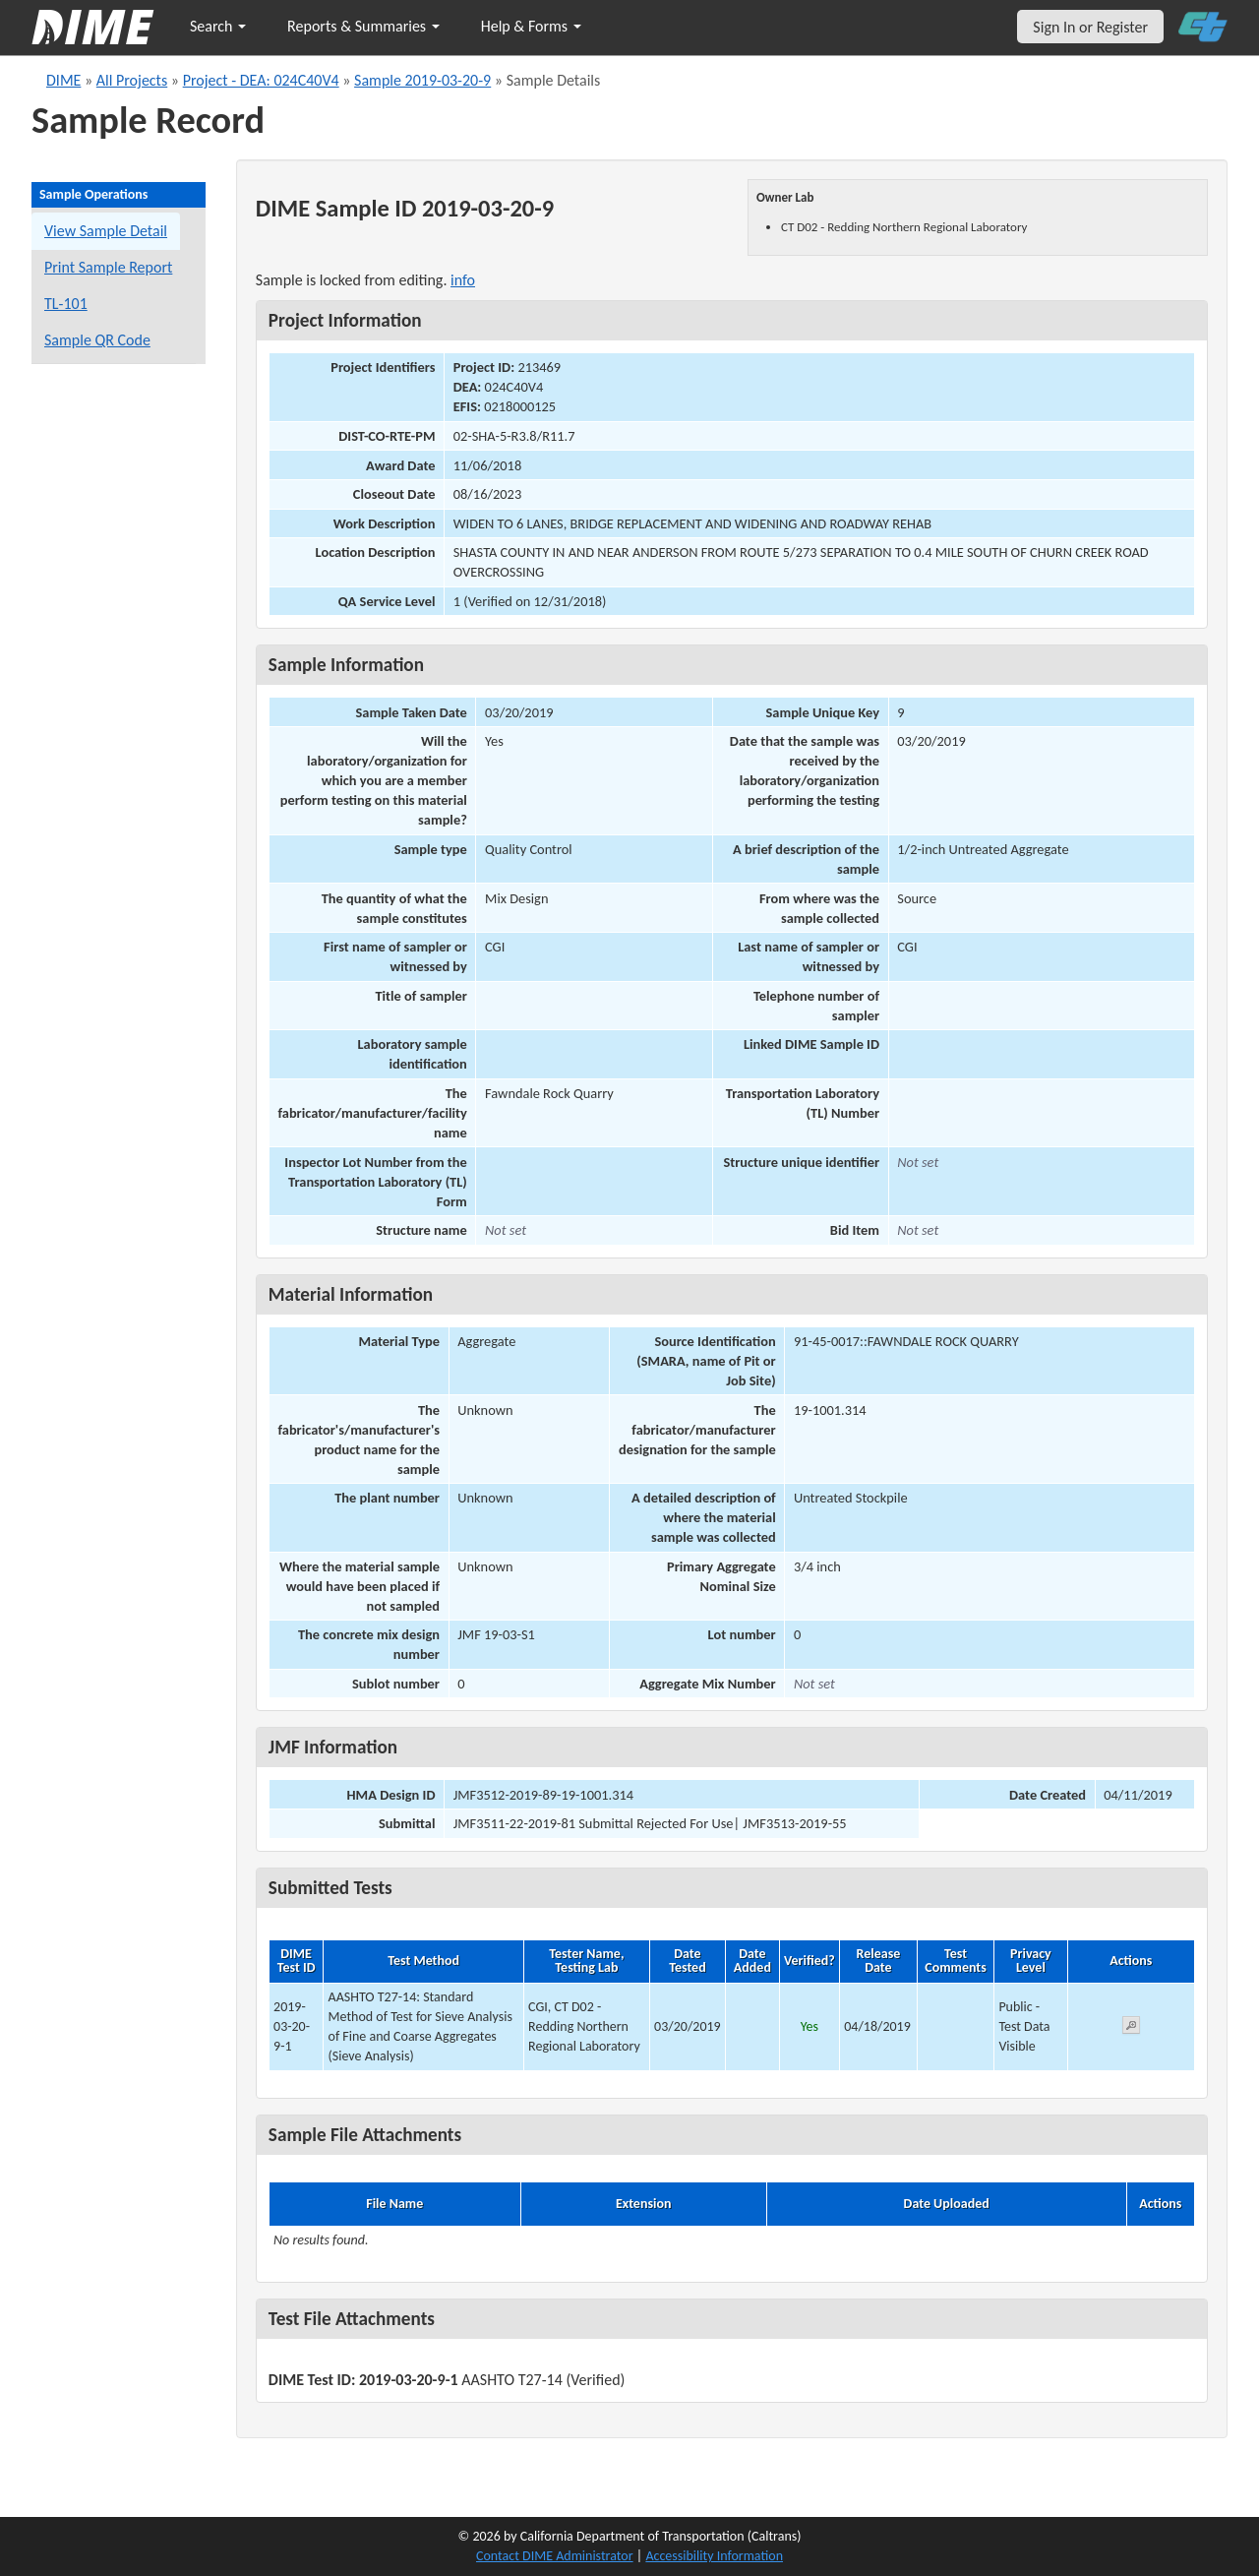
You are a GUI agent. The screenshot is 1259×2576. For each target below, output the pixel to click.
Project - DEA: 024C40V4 (261, 80)
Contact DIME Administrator (554, 2555)
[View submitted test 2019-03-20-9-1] (1131, 2028)
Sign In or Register (1090, 27)
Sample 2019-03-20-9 (422, 80)
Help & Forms (531, 26)
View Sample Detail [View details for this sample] (105, 230)
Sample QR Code (97, 340)
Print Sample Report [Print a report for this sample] (108, 267)
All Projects (131, 80)
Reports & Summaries (363, 26)
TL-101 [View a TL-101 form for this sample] (66, 303)
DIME (63, 80)
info (462, 280)
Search (218, 26)
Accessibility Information (714, 2555)
